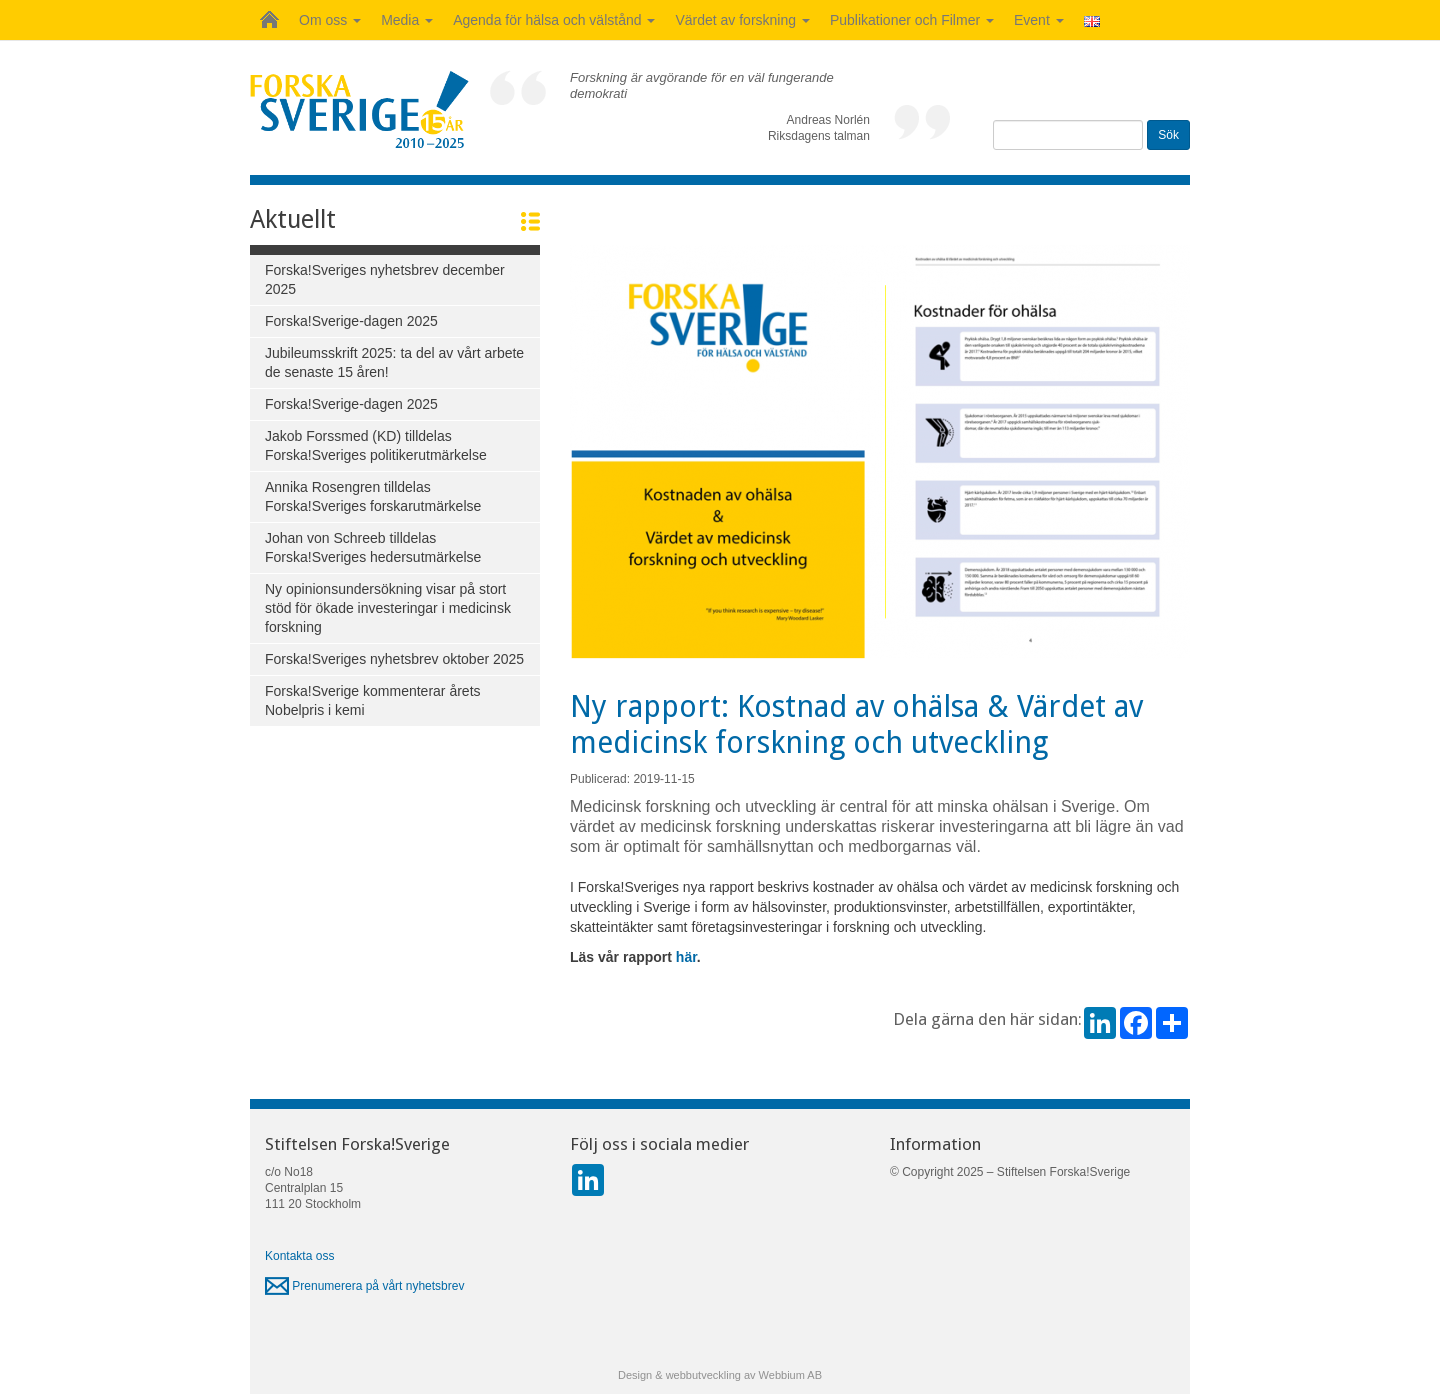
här (686, 957)
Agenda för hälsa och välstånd (554, 20)
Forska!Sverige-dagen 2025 (351, 321)
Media (407, 20)
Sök (1168, 135)
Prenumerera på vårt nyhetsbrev (364, 1286)
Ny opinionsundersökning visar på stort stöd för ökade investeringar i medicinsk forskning (388, 608)
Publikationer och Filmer (912, 20)
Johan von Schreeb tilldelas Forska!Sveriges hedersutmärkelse (373, 547)
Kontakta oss (299, 1256)
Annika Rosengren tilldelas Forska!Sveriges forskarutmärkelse (373, 496)
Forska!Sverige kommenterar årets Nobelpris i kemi (373, 700)
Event (1039, 20)
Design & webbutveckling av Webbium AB (720, 1375)
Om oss (330, 20)
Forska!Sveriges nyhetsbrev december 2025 (385, 279)
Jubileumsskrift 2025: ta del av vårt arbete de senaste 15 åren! (394, 362)
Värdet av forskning (742, 20)
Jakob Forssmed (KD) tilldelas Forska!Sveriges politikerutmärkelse (376, 445)
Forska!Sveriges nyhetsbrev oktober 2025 (394, 659)
